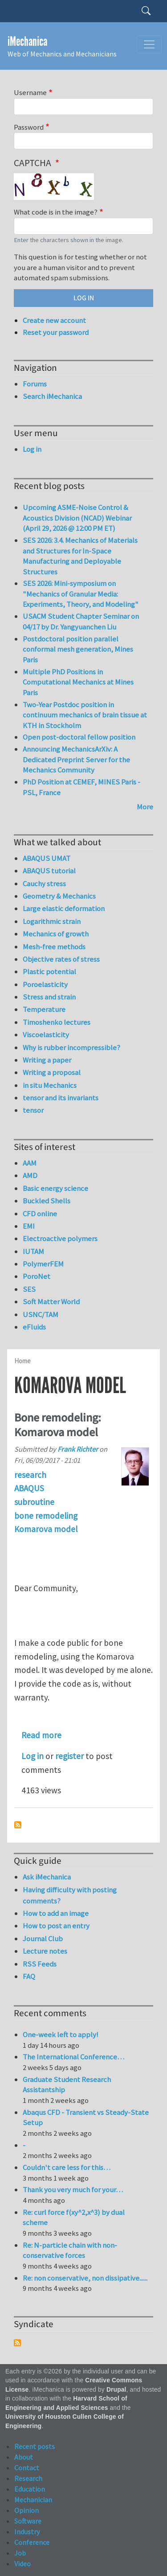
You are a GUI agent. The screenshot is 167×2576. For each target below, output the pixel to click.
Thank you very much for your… (73, 2189)
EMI (29, 1226)
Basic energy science (55, 1188)
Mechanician (33, 2499)
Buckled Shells (46, 1201)
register (69, 1756)
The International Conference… (73, 2057)
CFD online (40, 1213)
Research (28, 2478)
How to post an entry (56, 1926)
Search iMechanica (52, 396)
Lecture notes (45, 1951)
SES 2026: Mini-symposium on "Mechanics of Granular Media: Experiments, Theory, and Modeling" (80, 593)
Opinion (26, 2510)
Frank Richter (77, 1449)
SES (29, 1289)
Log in (32, 1756)
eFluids (34, 1327)
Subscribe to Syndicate (17, 2342)
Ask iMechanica (47, 1877)
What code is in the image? (56, 212)
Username (30, 92)
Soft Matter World (51, 1301)
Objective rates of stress (61, 959)
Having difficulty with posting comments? (70, 1895)
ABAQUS (29, 1488)
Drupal (116, 2389)
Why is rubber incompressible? (71, 1047)
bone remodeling (45, 1515)
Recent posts (34, 2446)
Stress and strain (49, 997)
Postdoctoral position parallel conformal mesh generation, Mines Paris (78, 649)
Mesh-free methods (54, 947)
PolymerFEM (43, 1264)
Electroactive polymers (60, 1238)
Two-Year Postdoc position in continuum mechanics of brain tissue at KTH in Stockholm (85, 715)
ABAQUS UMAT (46, 858)
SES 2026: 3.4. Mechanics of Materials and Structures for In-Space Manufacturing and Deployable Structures (80, 556)
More (145, 807)
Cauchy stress (44, 883)
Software (27, 2520)
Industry (27, 2531)
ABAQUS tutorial (49, 871)
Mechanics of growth (56, 934)
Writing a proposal (52, 1072)
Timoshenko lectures (56, 1022)
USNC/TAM (40, 1314)
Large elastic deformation (64, 908)
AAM (30, 1163)
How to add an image (56, 1913)
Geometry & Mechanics (59, 896)
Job (20, 2552)
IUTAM (33, 1251)
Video (22, 2563)
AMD (30, 1175)
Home (22, 1361)
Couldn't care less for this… (66, 2167)
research (30, 1474)
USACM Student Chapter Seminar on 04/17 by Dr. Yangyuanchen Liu (81, 621)
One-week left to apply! (60, 2034)
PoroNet (36, 1276)
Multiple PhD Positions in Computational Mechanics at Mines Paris (78, 682)
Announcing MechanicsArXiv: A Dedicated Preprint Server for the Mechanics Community (76, 759)
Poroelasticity (45, 984)
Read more (41, 1735)
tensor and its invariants (60, 1098)
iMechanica (27, 41)
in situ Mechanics (50, 1085)
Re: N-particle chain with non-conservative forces (70, 2250)
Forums (35, 384)
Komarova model (45, 1529)
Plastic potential (49, 971)
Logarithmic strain (52, 921)
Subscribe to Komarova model (17, 1824)
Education (29, 2488)
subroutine (34, 1502)
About (23, 2457)
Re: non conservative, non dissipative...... (85, 2278)
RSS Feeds (40, 1964)
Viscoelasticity (46, 1034)
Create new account (54, 320)
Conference (31, 2542)
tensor (33, 1110)
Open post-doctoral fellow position (79, 737)
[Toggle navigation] (149, 44)
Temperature (44, 1009)
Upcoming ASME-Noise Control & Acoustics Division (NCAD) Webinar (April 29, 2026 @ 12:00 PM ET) (77, 517)
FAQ (29, 1976)
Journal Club (43, 1938)
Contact (26, 2467)
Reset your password (56, 332)
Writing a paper (47, 1060)
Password (29, 127)
